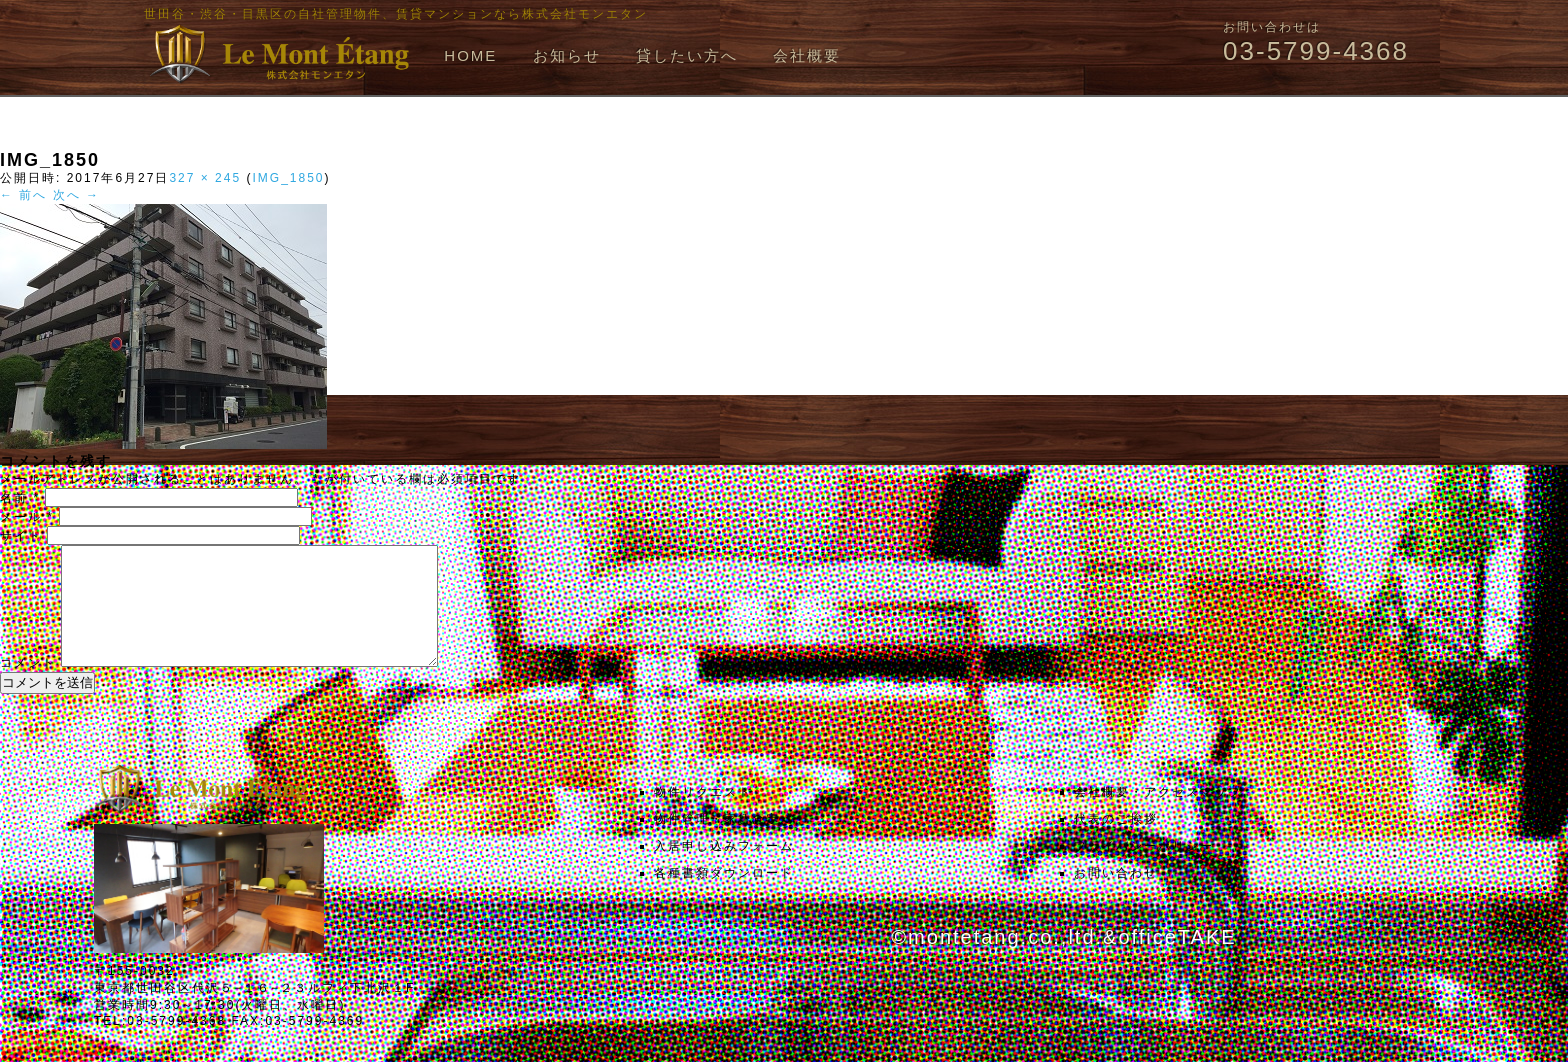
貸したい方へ (687, 55)
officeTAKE (1177, 961)
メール (27, 517)
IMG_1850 (288, 178)
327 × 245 (205, 178)
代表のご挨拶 (1116, 843)
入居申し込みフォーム (724, 870)
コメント (28, 687)
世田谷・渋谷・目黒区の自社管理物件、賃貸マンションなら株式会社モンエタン (396, 14)
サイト (21, 536)
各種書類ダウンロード (724, 897)
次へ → (76, 195)
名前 (20, 498)
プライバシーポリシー (1144, 870)
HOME (470, 55)
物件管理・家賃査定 (717, 843)
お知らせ (567, 55)
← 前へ (23, 195)
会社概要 (807, 55)
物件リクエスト (703, 816)
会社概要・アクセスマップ (1158, 816)
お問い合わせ (1116, 897)
